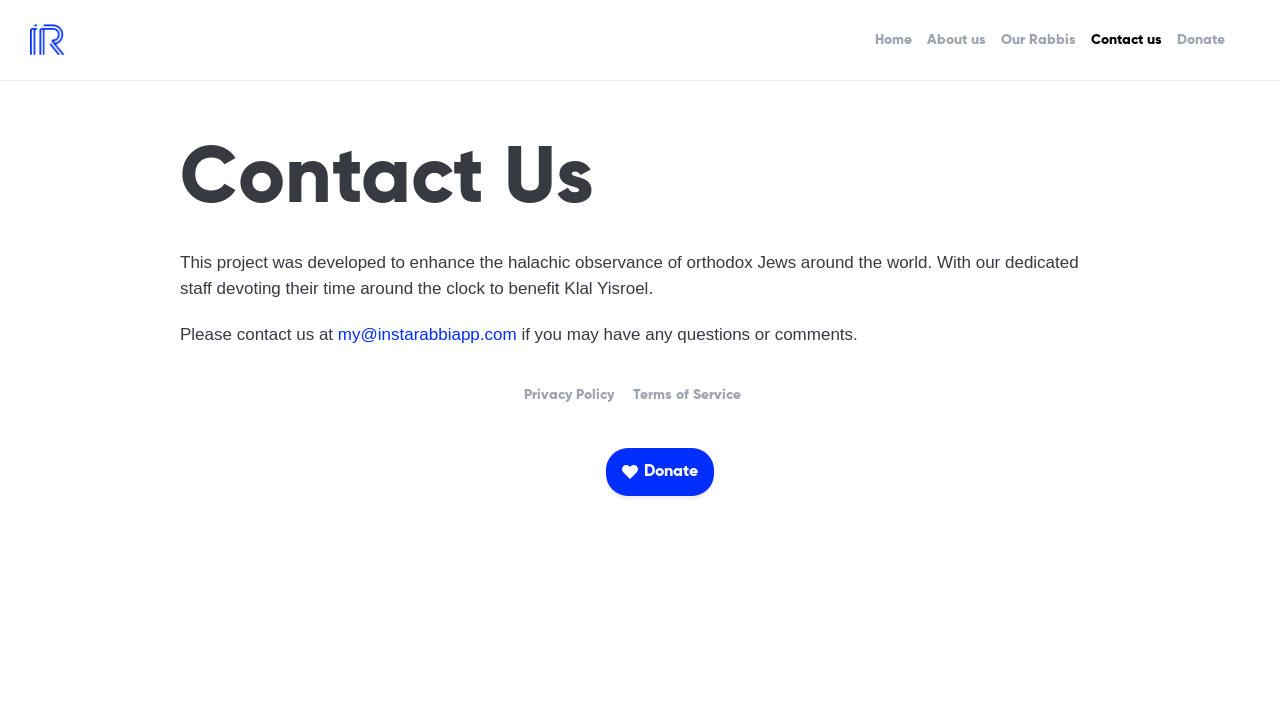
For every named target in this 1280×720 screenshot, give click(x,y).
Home (893, 40)
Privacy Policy (569, 395)
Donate (1201, 40)
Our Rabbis (1038, 40)
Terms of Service (687, 395)
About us (956, 40)
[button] (660, 472)
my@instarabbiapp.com (427, 334)
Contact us (1126, 40)
